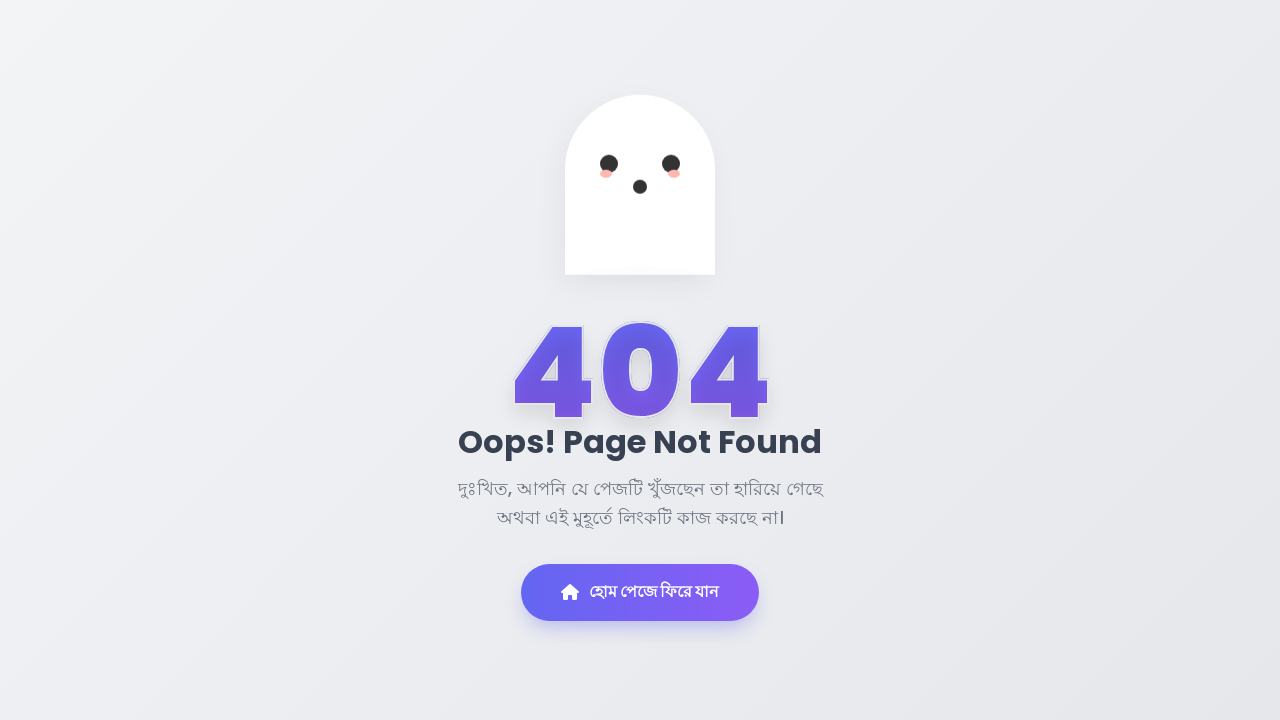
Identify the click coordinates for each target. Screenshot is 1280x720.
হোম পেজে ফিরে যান (640, 591)
